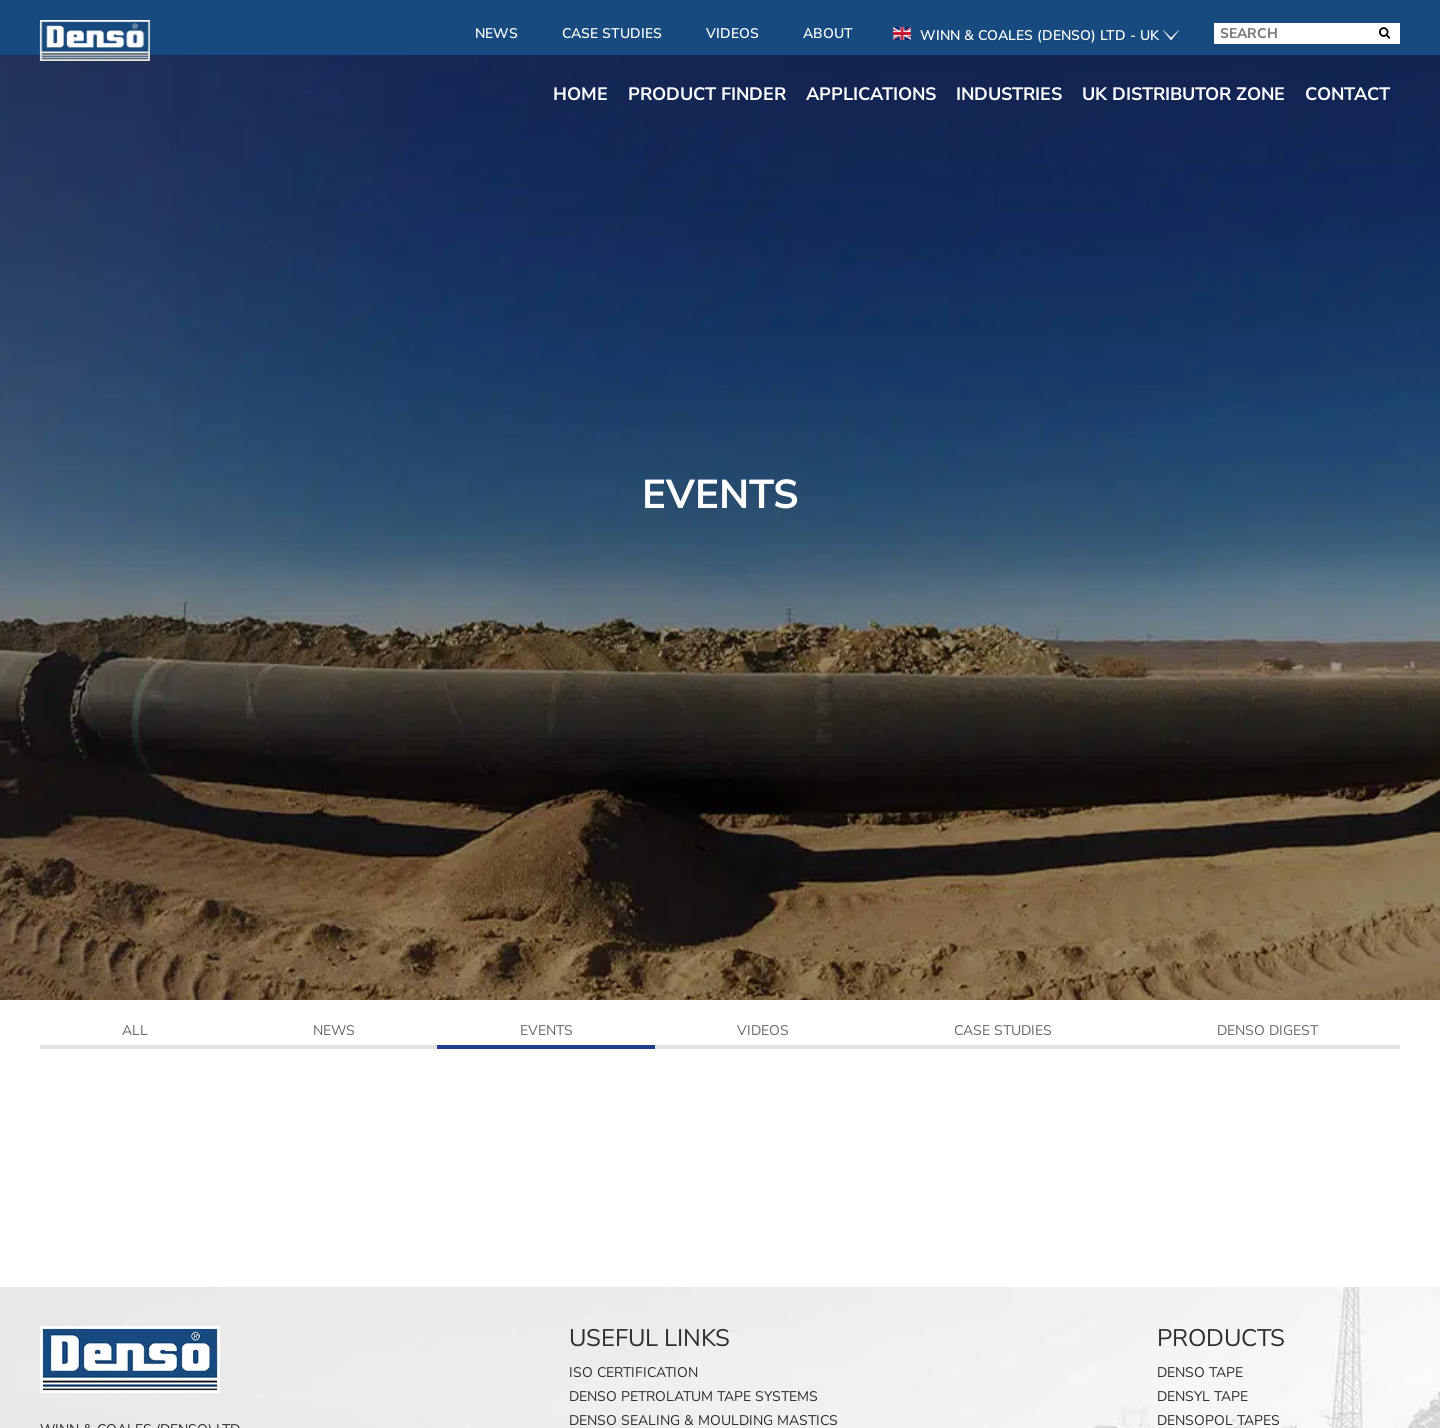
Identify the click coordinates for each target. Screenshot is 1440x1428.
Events (546, 1032)
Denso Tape (1200, 1372)
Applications (871, 94)
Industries (1009, 94)
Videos (732, 33)
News (496, 33)
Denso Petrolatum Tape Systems (693, 1396)
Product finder (707, 94)
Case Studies (612, 33)
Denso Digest (1267, 1032)
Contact (1347, 94)
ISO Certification (633, 1372)
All (135, 1032)
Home (580, 94)
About (828, 33)
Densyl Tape (1202, 1396)
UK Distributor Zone (1183, 94)
